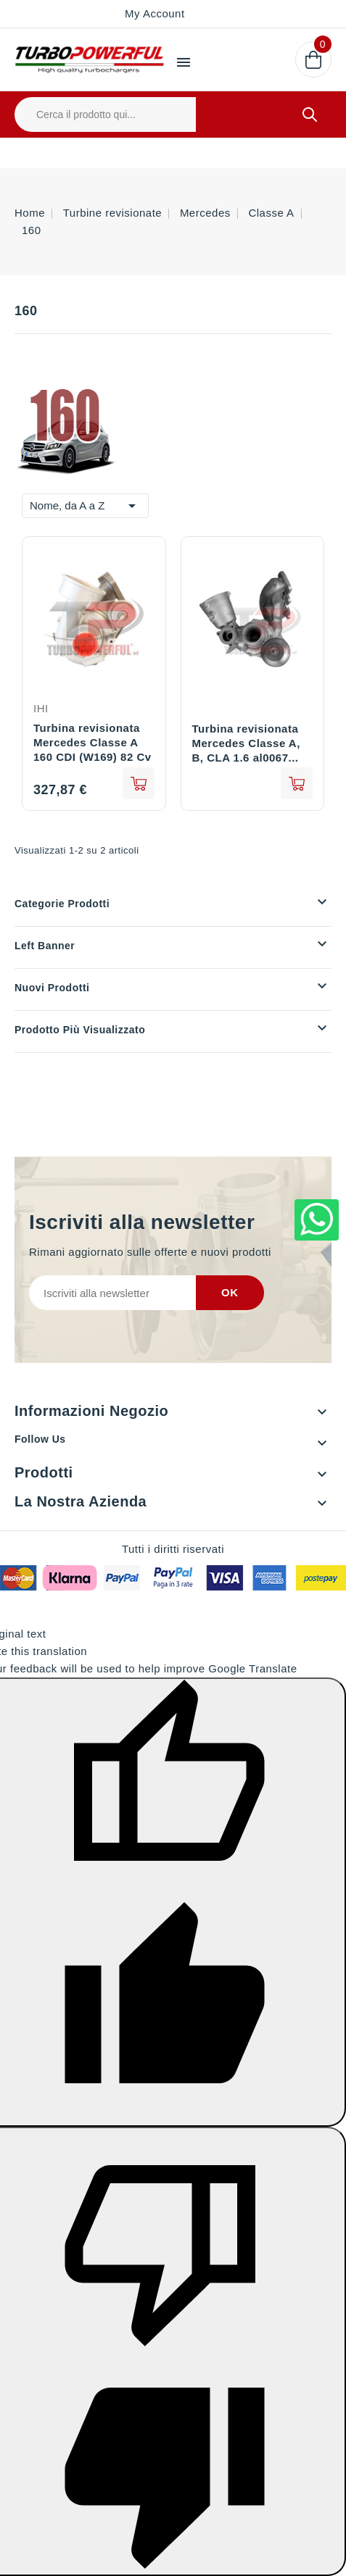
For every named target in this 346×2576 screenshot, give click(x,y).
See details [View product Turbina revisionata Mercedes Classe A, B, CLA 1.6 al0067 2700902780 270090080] (297, 783)
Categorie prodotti (62, 903)
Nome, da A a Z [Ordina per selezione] (85, 504)
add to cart (139, 783)
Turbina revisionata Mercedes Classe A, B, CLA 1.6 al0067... (246, 743)
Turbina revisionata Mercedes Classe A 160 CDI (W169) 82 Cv (92, 742)
